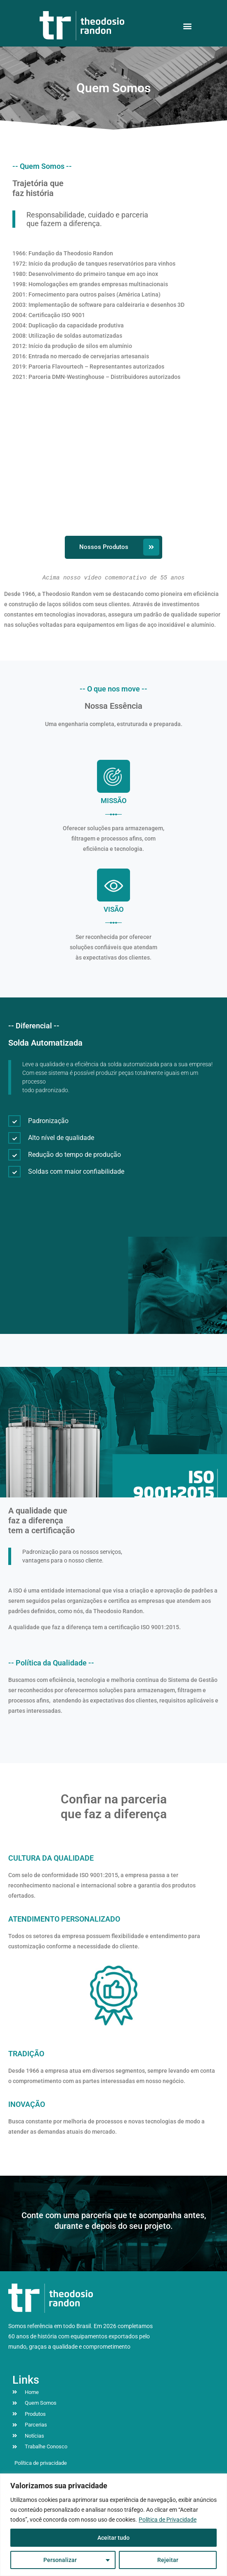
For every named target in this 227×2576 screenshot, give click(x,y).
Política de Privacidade (167, 2519)
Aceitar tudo (113, 2537)
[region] (113, 2524)
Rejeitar (167, 2560)
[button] (187, 26)
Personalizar (60, 2560)
